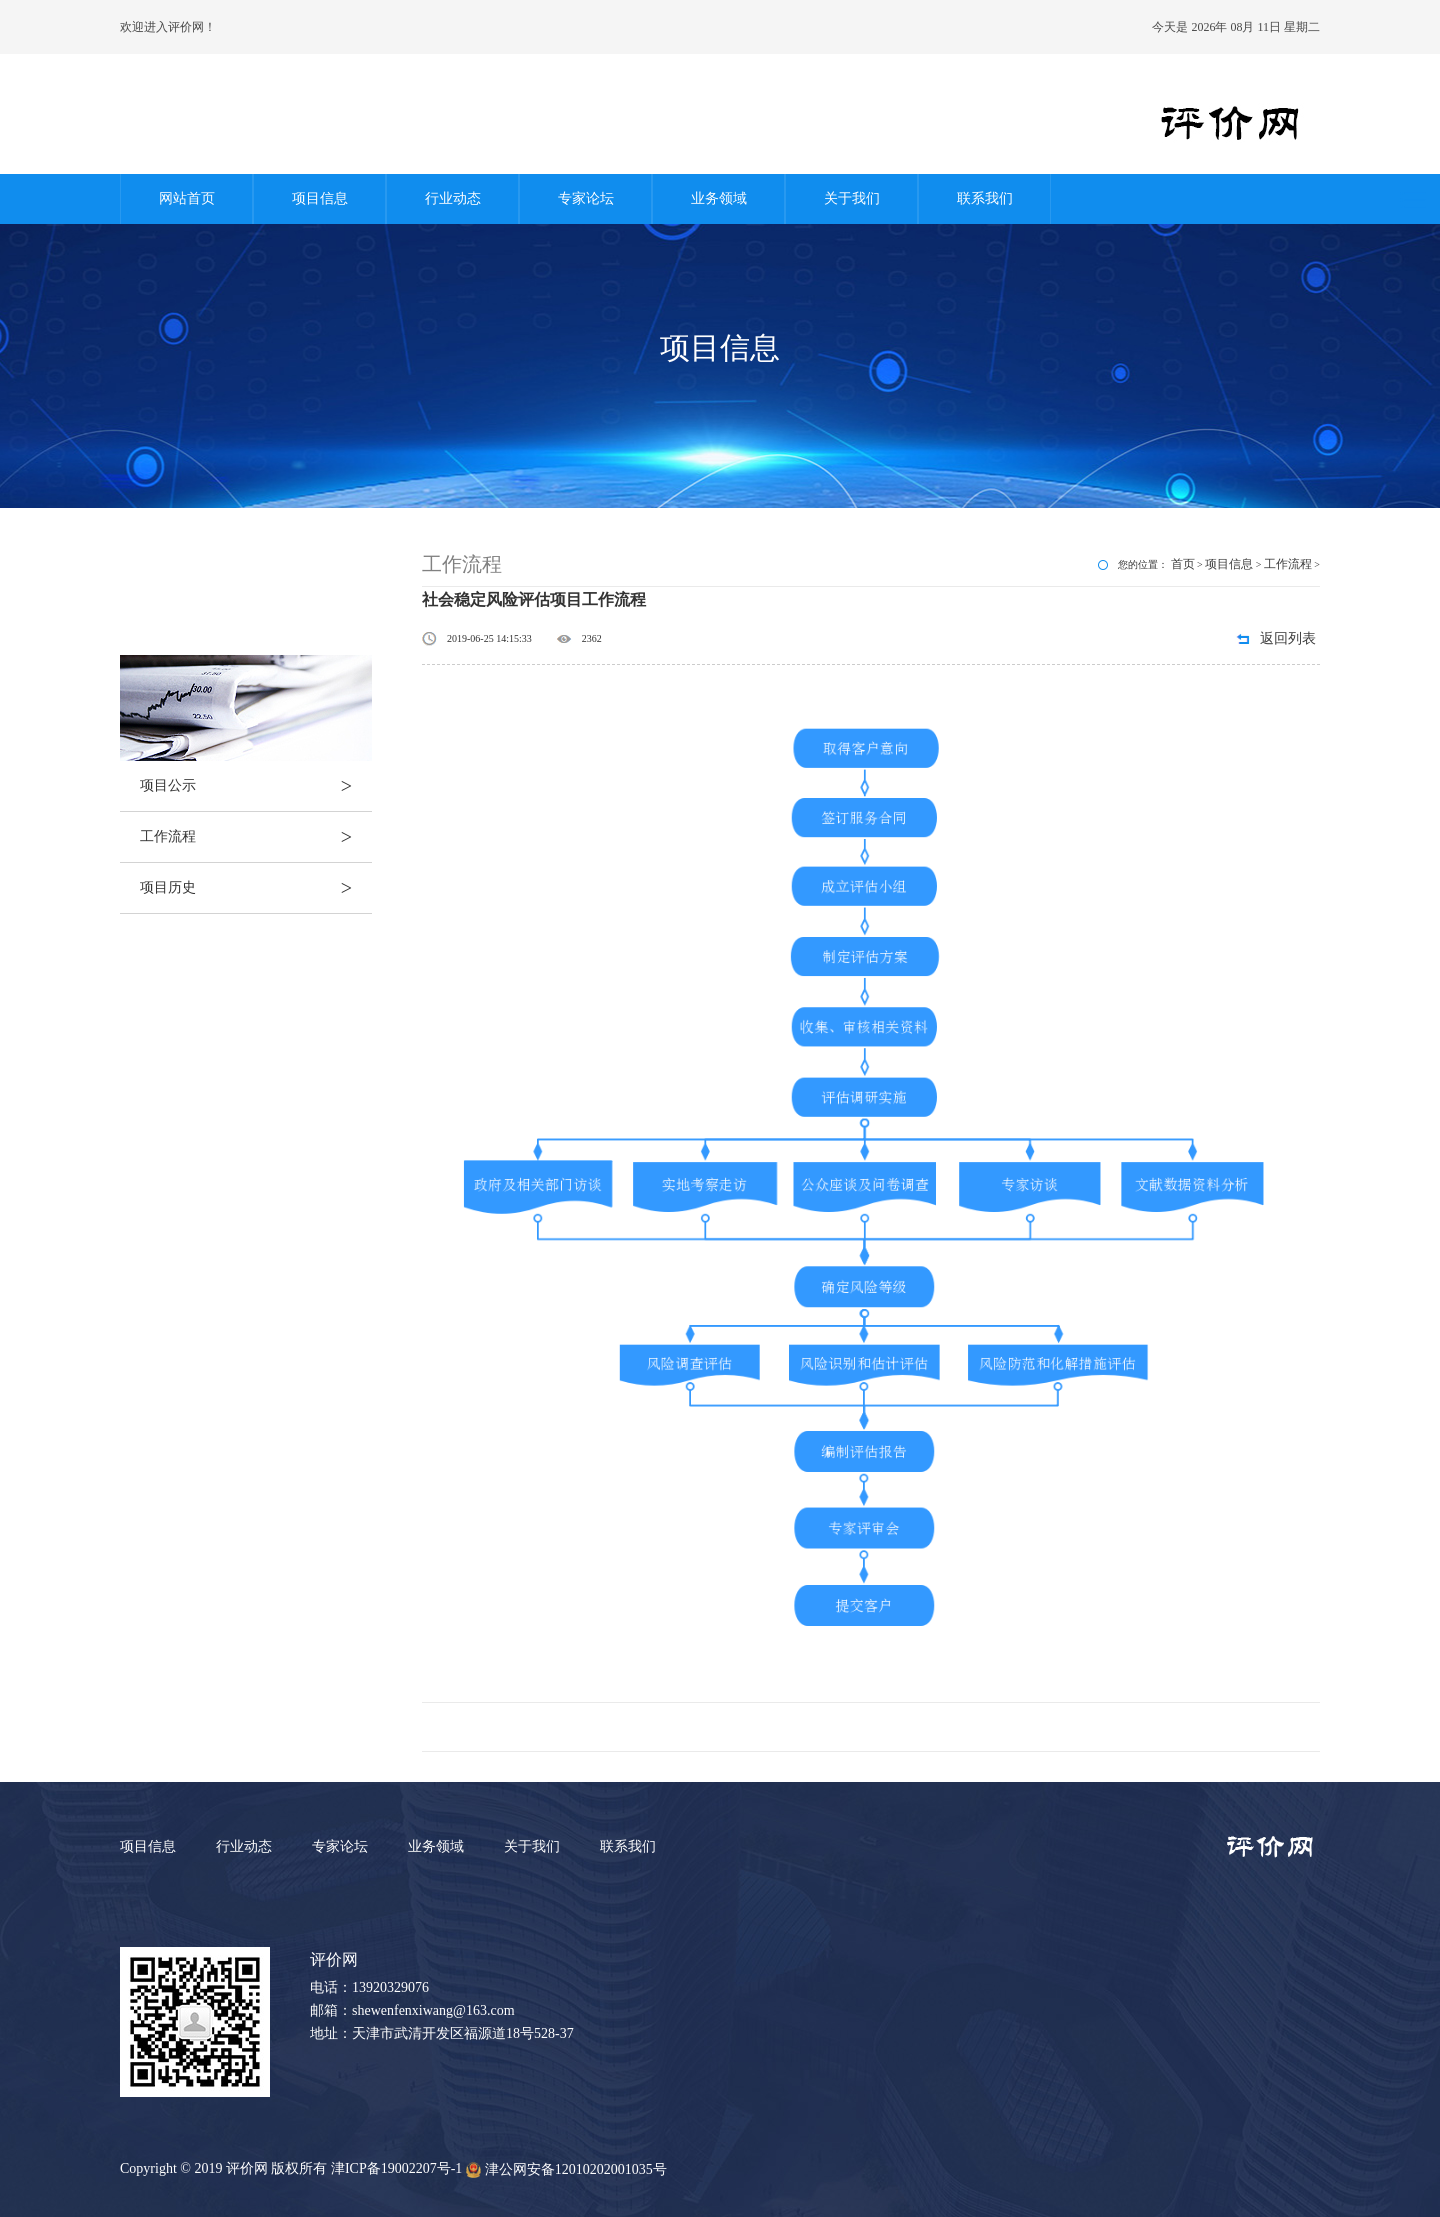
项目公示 (256, 786)
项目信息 (320, 198)
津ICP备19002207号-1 (396, 2168)
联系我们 (985, 198)
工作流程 (256, 837)
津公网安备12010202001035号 (566, 2170)
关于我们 (852, 198)
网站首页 (187, 198)
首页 (1183, 564)
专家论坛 (586, 198)
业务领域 (719, 198)
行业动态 (453, 198)
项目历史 (256, 888)
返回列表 (1288, 638)
